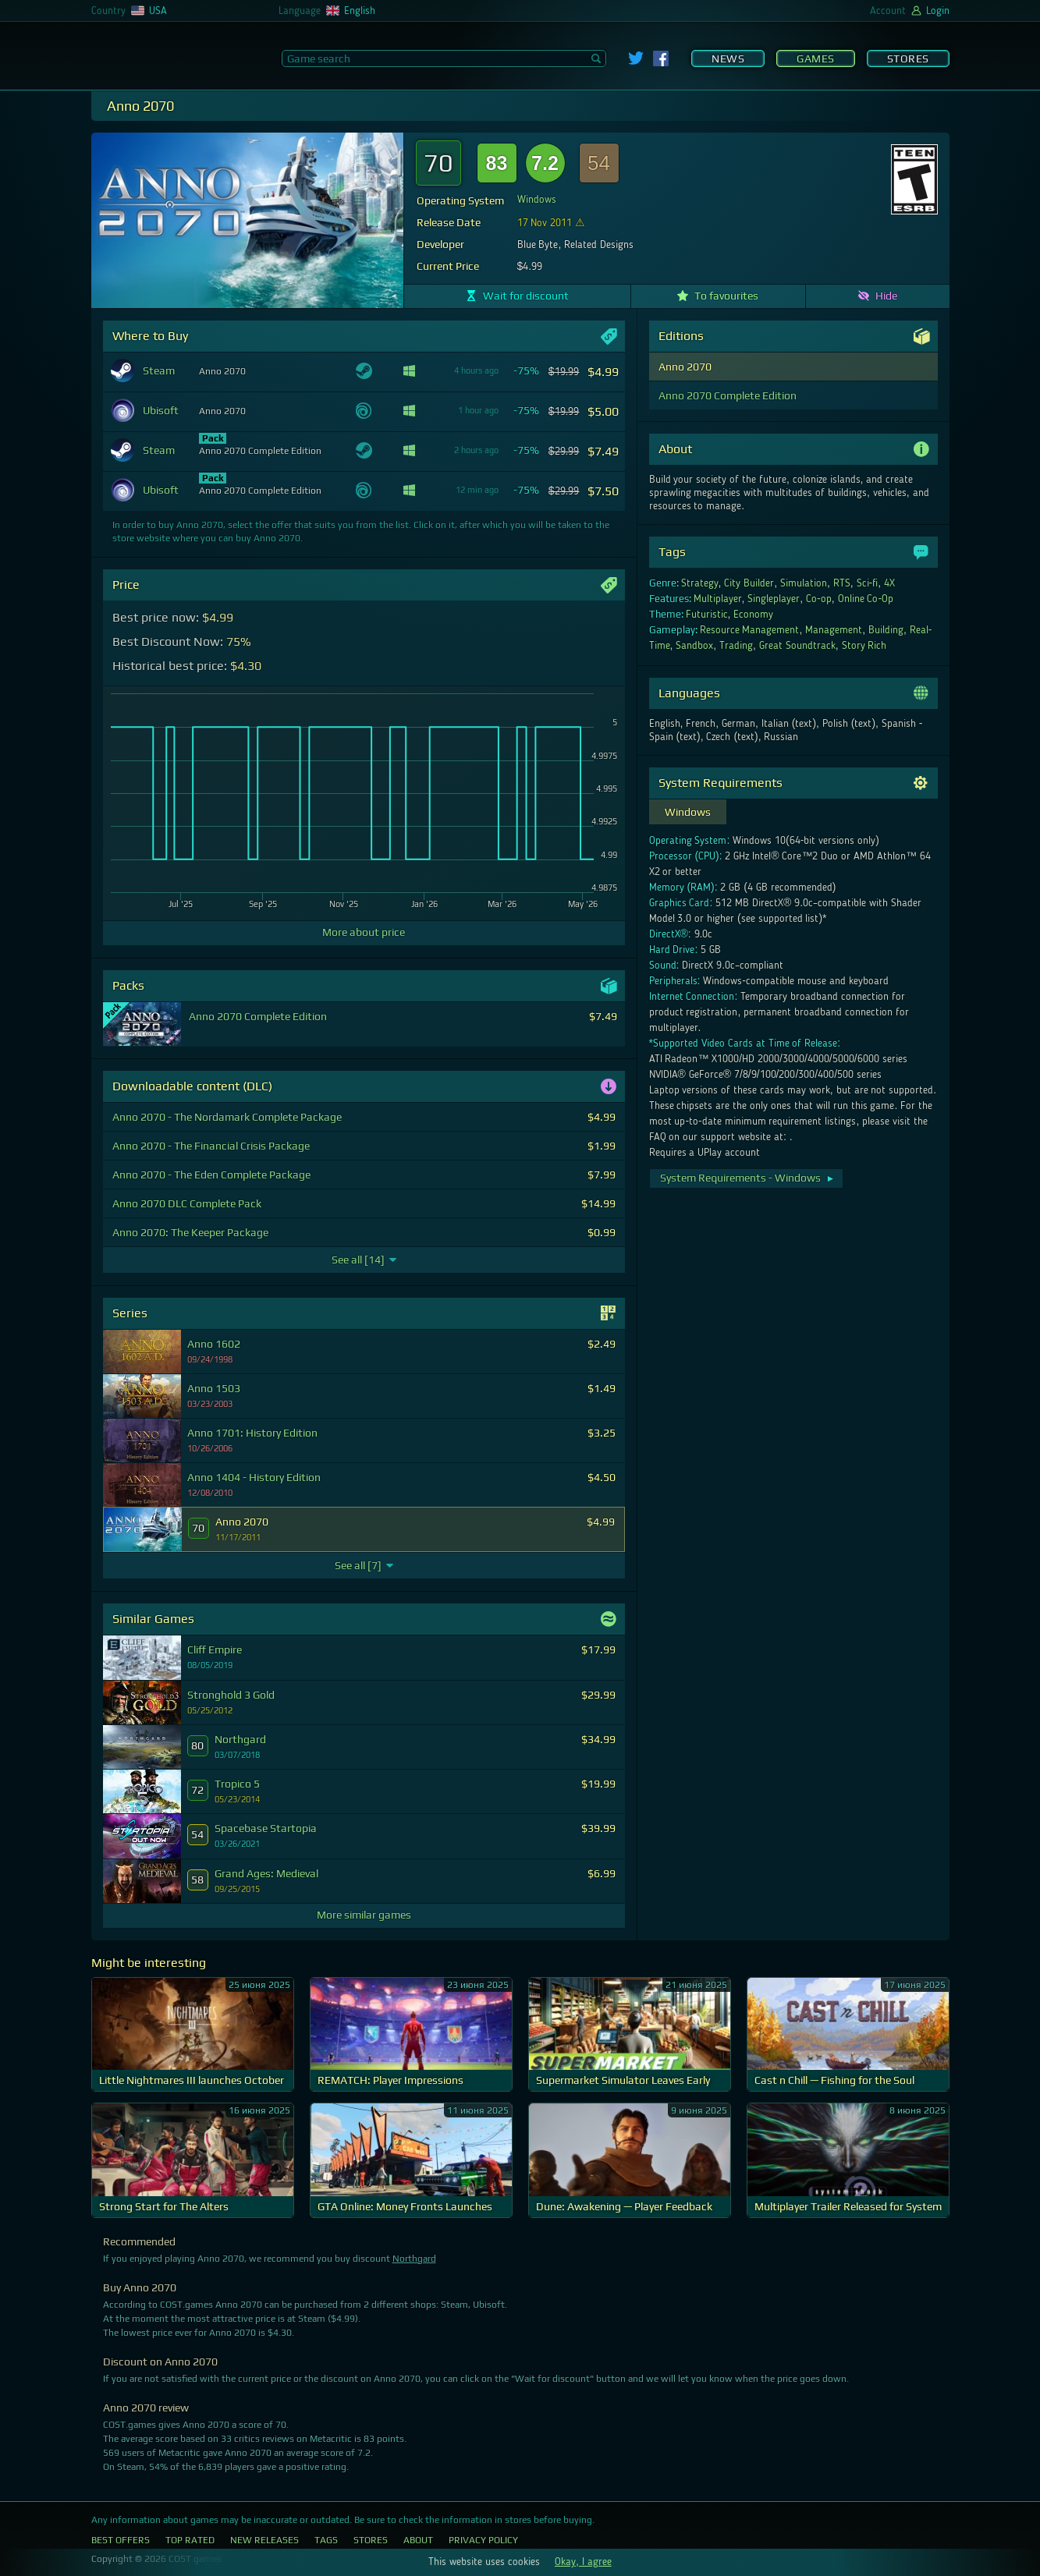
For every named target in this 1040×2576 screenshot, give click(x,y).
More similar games (364, 1914)
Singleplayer (773, 599)
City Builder (749, 583)
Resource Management (750, 630)
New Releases (264, 2540)
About (418, 2540)
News (728, 58)
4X (889, 583)
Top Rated (190, 2540)
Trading (736, 645)
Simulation (803, 583)
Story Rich (864, 645)
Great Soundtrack (797, 645)
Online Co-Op (866, 599)
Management (833, 630)
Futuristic (707, 614)
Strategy (700, 583)
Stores (908, 58)
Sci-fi (867, 583)
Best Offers (120, 2540)
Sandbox (694, 645)
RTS (841, 583)
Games (816, 58)
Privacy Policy (483, 2540)
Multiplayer (718, 599)
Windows (536, 199)
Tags (326, 2540)
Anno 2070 (685, 366)
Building (885, 630)
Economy (753, 614)
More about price (363, 932)
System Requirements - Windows (748, 1177)
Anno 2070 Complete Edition (727, 395)
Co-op (819, 599)
